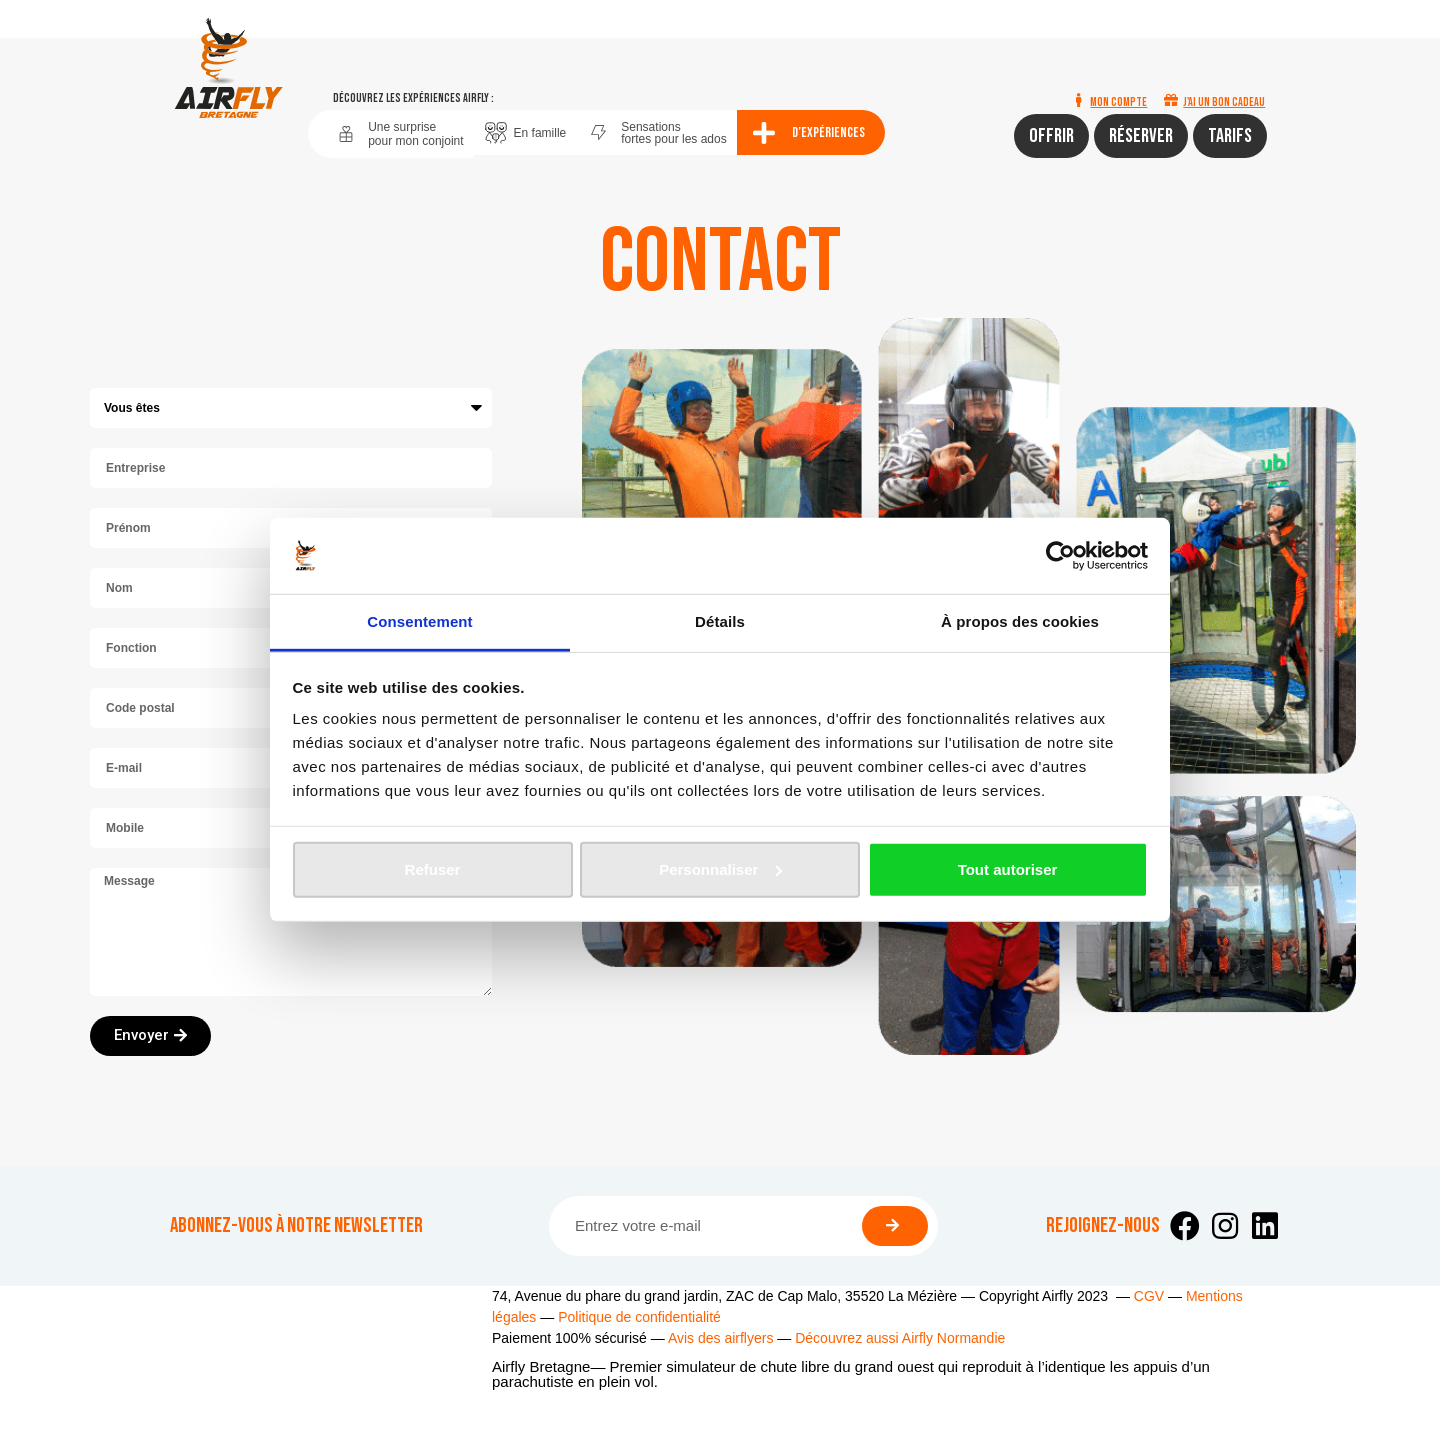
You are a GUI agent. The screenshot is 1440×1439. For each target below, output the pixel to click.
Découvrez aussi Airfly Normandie (900, 1338)
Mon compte (1118, 102)
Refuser (433, 869)
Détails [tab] (720, 621)
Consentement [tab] (419, 621)
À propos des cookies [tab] (1020, 621)
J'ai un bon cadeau (1224, 102)
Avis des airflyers (721, 1338)
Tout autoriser (1008, 869)
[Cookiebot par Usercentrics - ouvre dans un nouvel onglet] (1060, 556)
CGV (1149, 1296)
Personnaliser (720, 869)
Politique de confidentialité (639, 1317)
